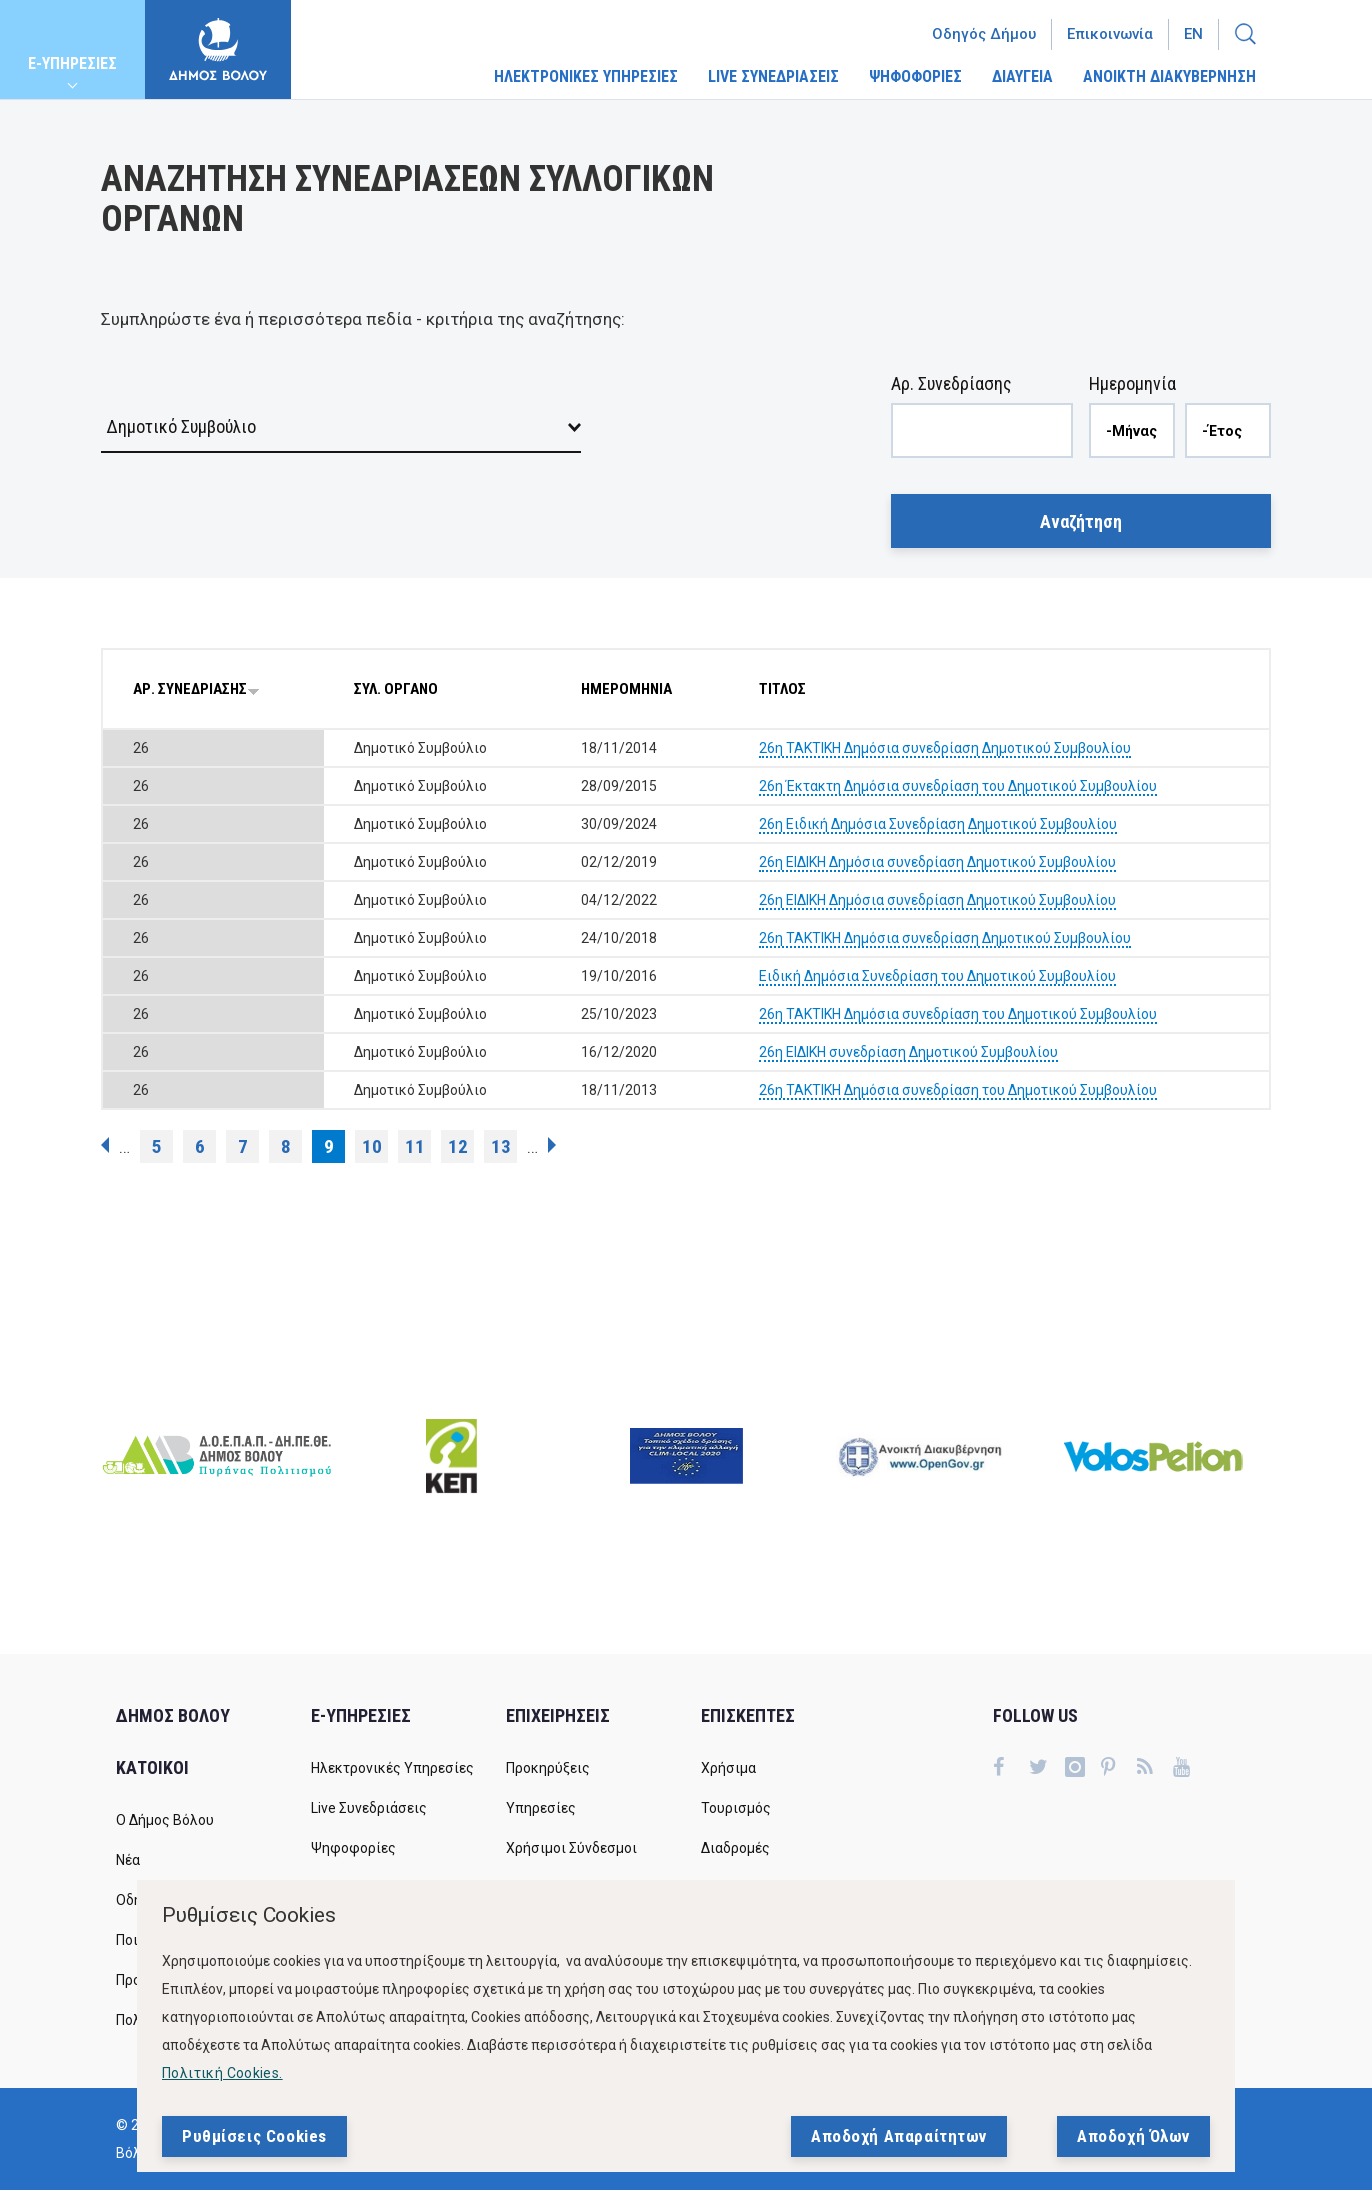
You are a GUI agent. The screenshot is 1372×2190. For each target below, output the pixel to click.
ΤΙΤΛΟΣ (782, 689)
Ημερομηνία (1132, 383)
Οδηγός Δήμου (984, 34)
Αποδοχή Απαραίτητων (899, 2136)
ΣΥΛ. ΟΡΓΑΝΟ (396, 689)
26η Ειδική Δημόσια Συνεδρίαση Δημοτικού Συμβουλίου (938, 824)
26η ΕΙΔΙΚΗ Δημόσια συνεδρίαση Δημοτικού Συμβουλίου (937, 862)
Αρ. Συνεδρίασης (951, 383)
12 (458, 1146)
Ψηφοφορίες (353, 1848)
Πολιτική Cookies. (222, 2073)
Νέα (128, 1860)
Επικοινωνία (1110, 34)
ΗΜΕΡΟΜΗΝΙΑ (626, 689)
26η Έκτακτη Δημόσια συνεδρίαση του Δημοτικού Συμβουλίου (958, 786)
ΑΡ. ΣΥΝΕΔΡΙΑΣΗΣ (196, 689)
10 (372, 1146)
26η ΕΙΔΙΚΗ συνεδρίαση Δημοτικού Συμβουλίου (908, 1052)
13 (501, 1146)
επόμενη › (552, 1145)
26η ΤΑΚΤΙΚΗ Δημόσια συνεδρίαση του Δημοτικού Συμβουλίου (958, 1014)
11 (415, 1146)
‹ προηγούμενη (105, 1145)
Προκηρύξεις (548, 1768)
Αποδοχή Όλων (1133, 2136)
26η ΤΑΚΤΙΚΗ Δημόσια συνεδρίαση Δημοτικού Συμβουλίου (945, 748)
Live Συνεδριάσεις (369, 1808)
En (1193, 34)
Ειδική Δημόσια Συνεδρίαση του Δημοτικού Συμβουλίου (937, 976)
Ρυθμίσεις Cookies (254, 2136)
